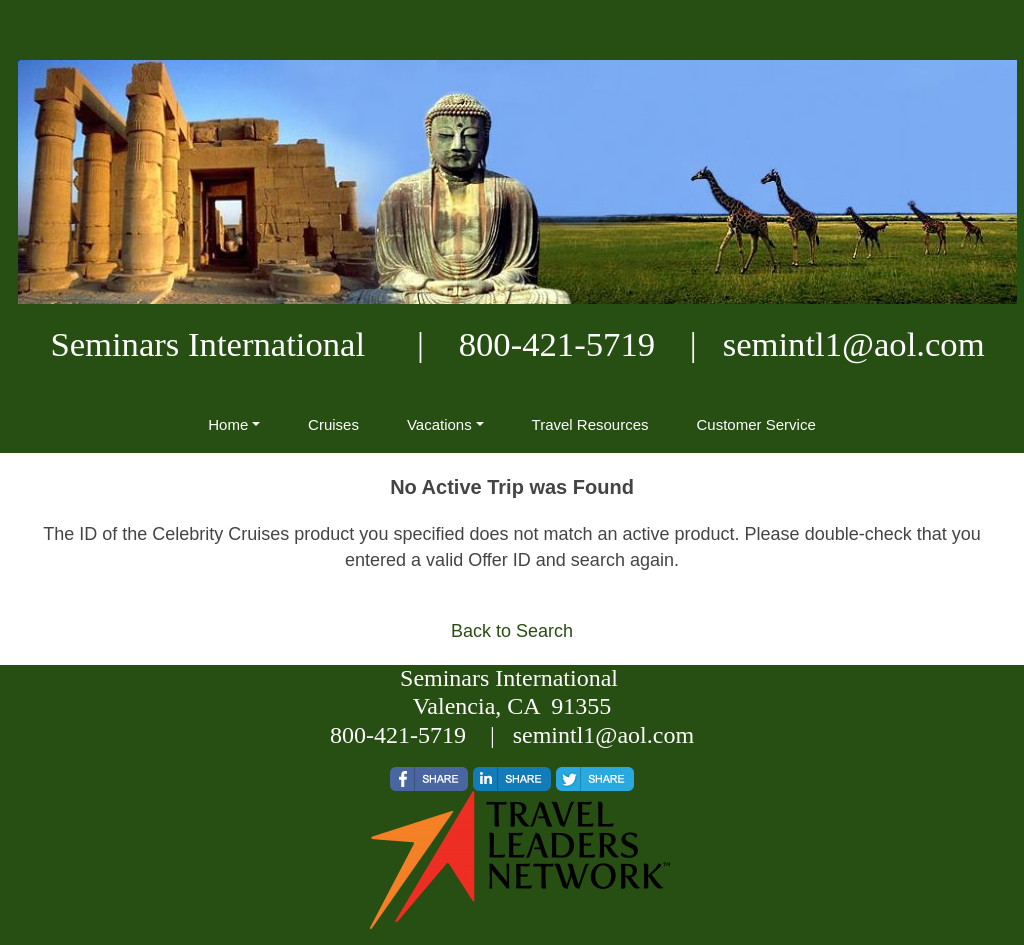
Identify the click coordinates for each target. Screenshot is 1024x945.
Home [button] (228, 424)
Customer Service (756, 424)
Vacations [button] (439, 424)
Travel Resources (590, 424)
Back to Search (512, 631)
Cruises (333, 424)
